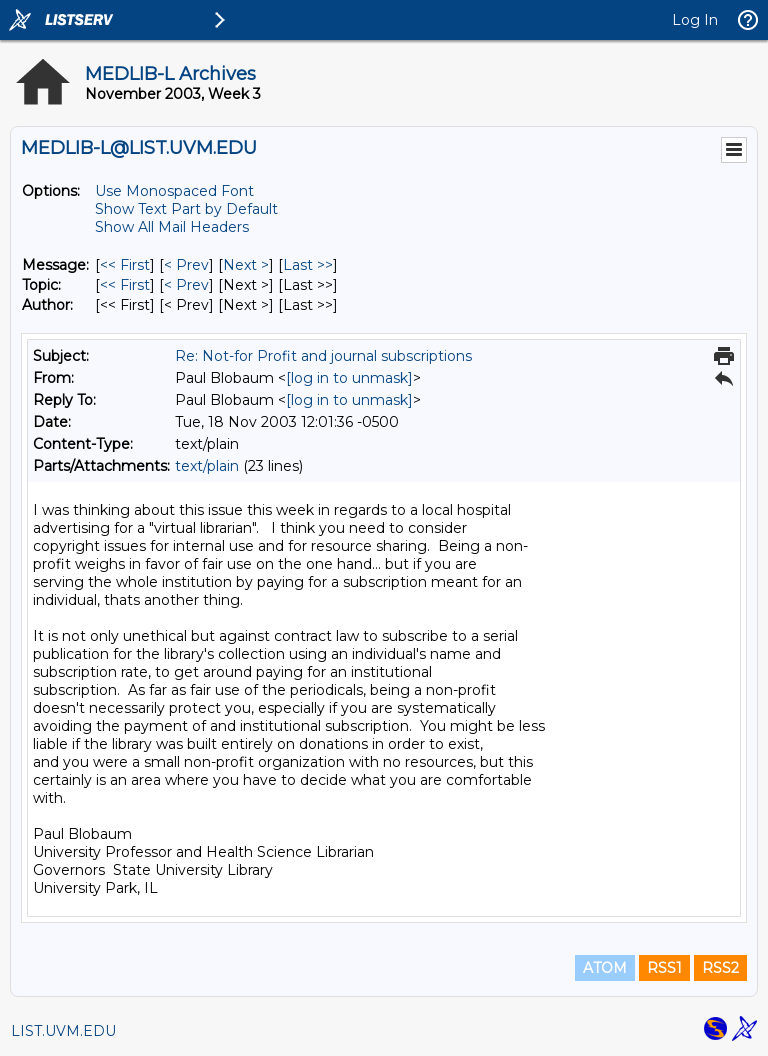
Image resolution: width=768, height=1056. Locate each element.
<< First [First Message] (125, 265)
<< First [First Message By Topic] (125, 285)
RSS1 (664, 968)
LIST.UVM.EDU (63, 1031)
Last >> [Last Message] (308, 265)
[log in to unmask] (349, 378)
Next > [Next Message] (246, 265)
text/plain (207, 466)
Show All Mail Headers (172, 227)
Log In (695, 20)
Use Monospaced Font (174, 191)
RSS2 (720, 968)
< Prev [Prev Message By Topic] (186, 285)
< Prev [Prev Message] (186, 265)
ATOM (605, 968)
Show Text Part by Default (186, 209)
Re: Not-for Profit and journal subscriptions (323, 356)
